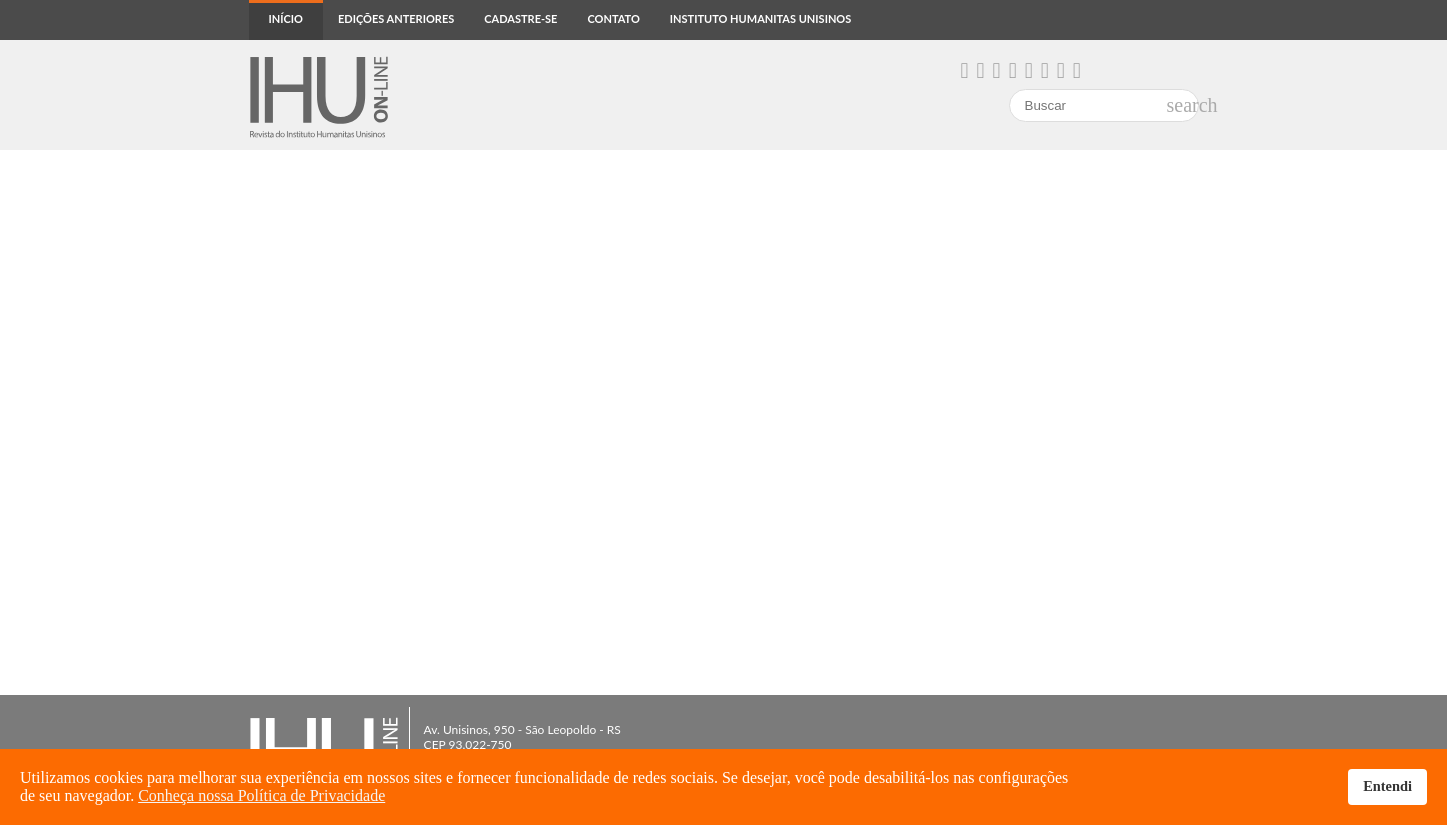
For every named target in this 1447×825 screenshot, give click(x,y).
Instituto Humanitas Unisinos (760, 18)
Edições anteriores (396, 18)
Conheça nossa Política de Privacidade (261, 795)
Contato (613, 18)
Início (286, 18)
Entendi (1387, 786)
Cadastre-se (520, 18)
